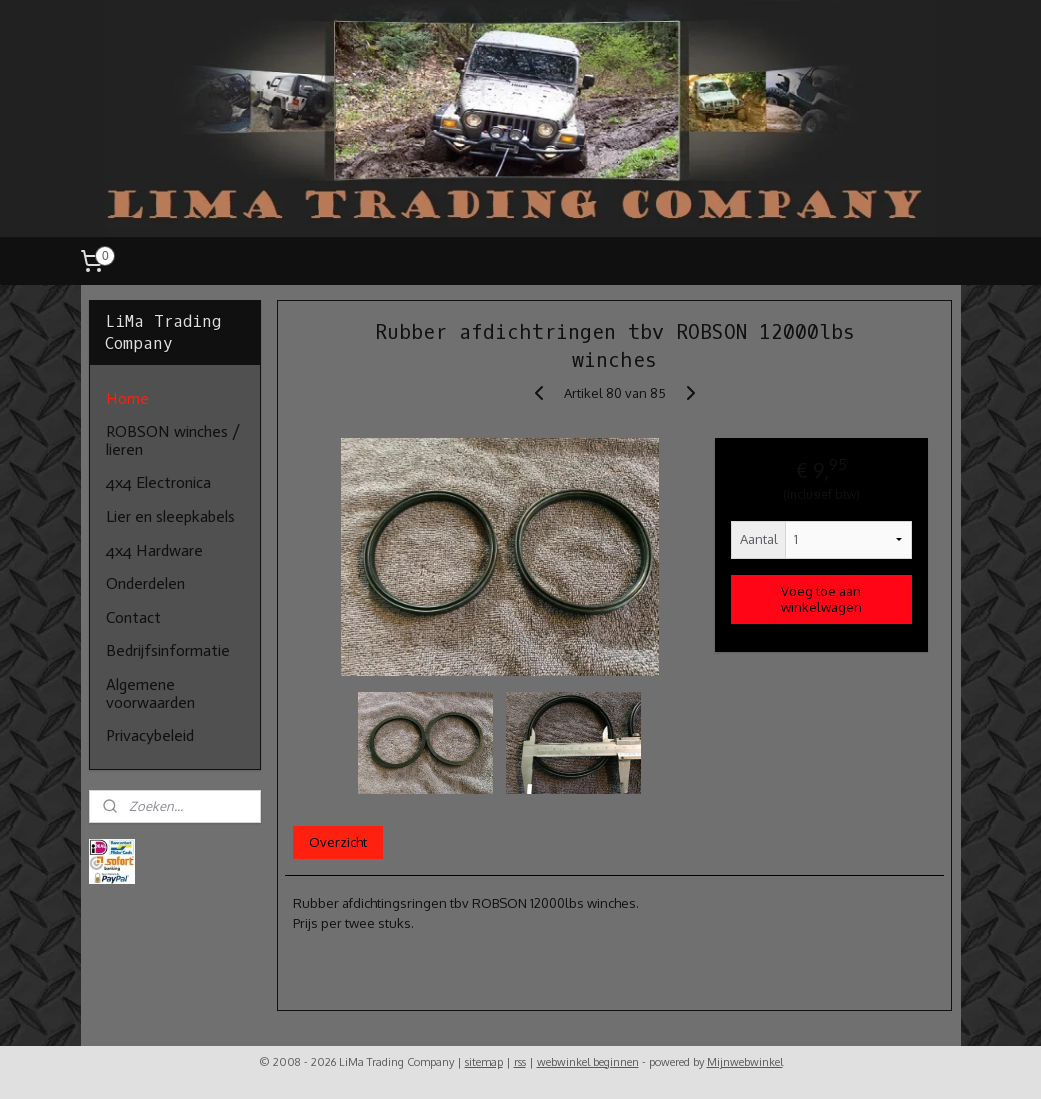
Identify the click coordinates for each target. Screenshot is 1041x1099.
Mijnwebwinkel (745, 1062)
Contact (133, 617)
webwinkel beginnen (588, 1062)
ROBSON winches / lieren (173, 440)
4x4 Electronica (158, 482)
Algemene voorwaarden (150, 693)
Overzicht (338, 842)
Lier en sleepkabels (170, 516)
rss (520, 1062)
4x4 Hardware (154, 550)
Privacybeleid (150, 735)
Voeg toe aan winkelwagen (821, 598)
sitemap (484, 1062)
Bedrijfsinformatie (168, 650)
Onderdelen (145, 583)
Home (127, 398)
